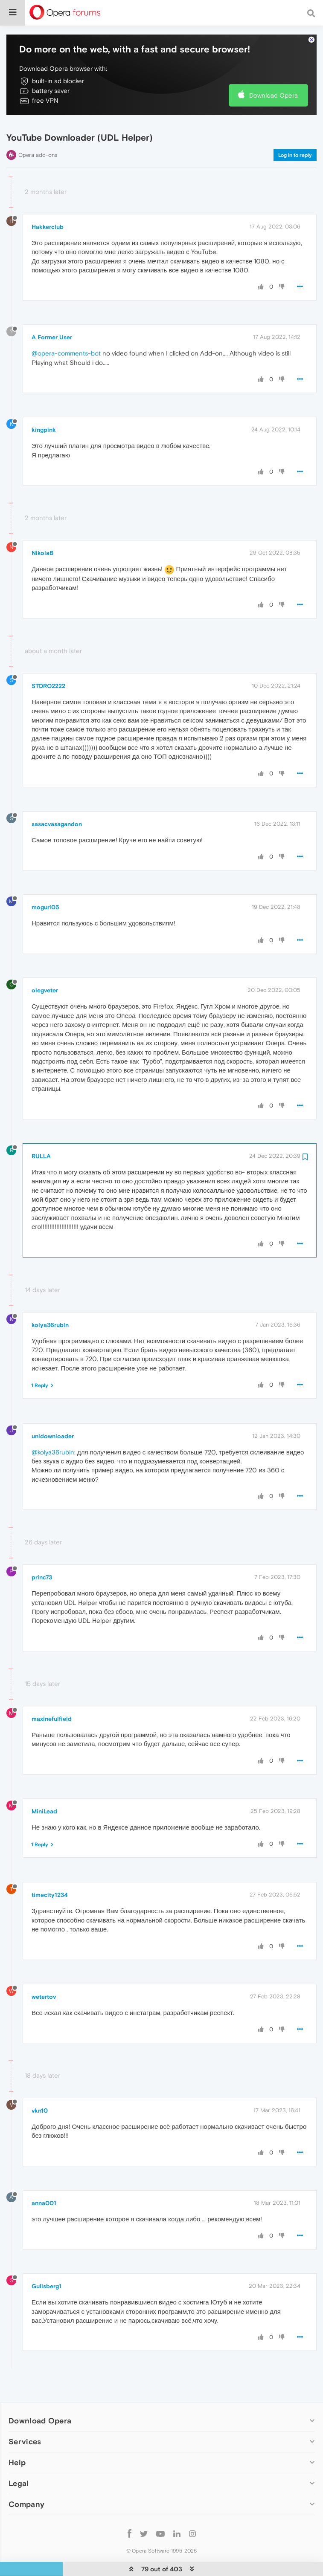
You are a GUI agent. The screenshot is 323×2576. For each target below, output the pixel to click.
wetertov (44, 1970)
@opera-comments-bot (66, 327)
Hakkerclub (48, 200)
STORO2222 (48, 659)
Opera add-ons (37, 129)
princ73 (42, 1551)
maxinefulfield (52, 1692)
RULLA (41, 1130)
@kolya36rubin (53, 1426)
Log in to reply (295, 129)
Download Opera (273, 69)
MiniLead (44, 1785)
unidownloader (53, 1410)
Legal (19, 2457)
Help (17, 2436)
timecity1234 (50, 1868)
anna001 (44, 2177)
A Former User (52, 311)
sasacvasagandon (57, 798)
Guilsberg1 (46, 2260)
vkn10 (40, 2084)
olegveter (45, 964)
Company (26, 2478)
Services (25, 2415)
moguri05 (45, 881)
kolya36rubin (50, 1298)
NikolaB (42, 526)
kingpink (44, 403)
